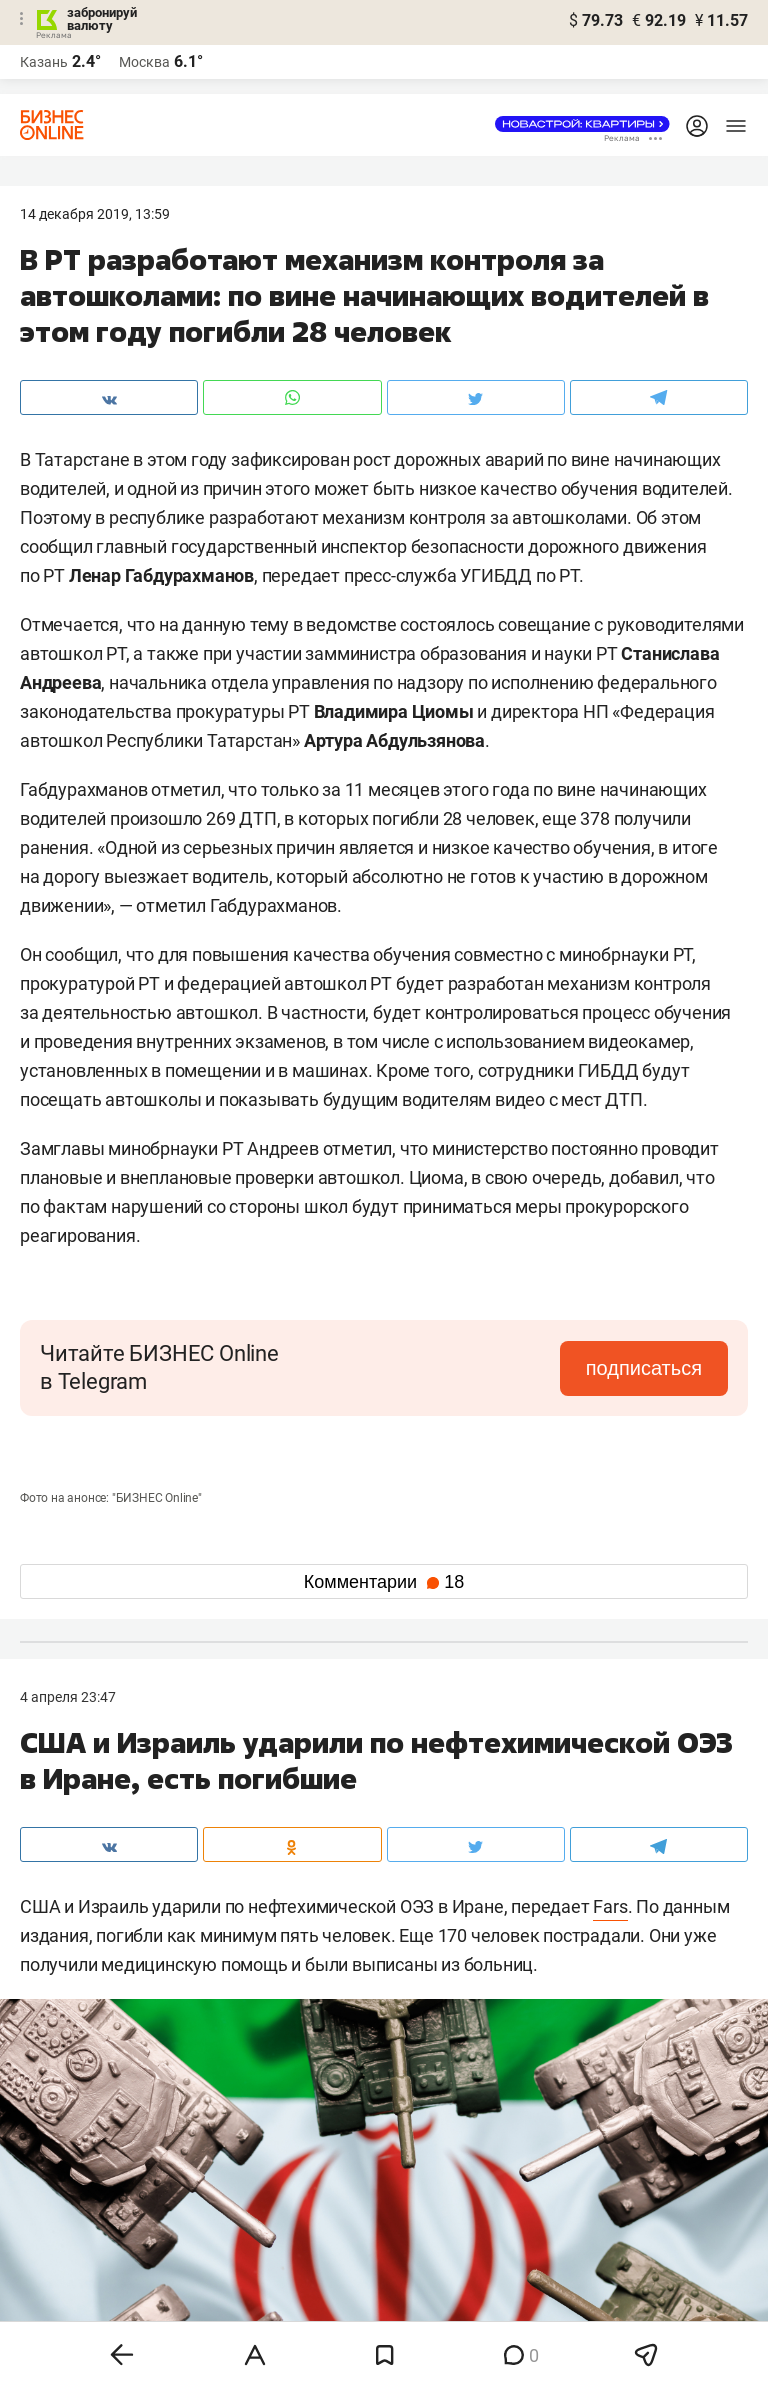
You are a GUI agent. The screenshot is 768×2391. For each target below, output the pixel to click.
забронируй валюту (102, 19)
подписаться (644, 1368)
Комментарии (384, 1582)
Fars (610, 1906)
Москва (144, 62)
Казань (44, 62)
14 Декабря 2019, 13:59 (95, 214)
